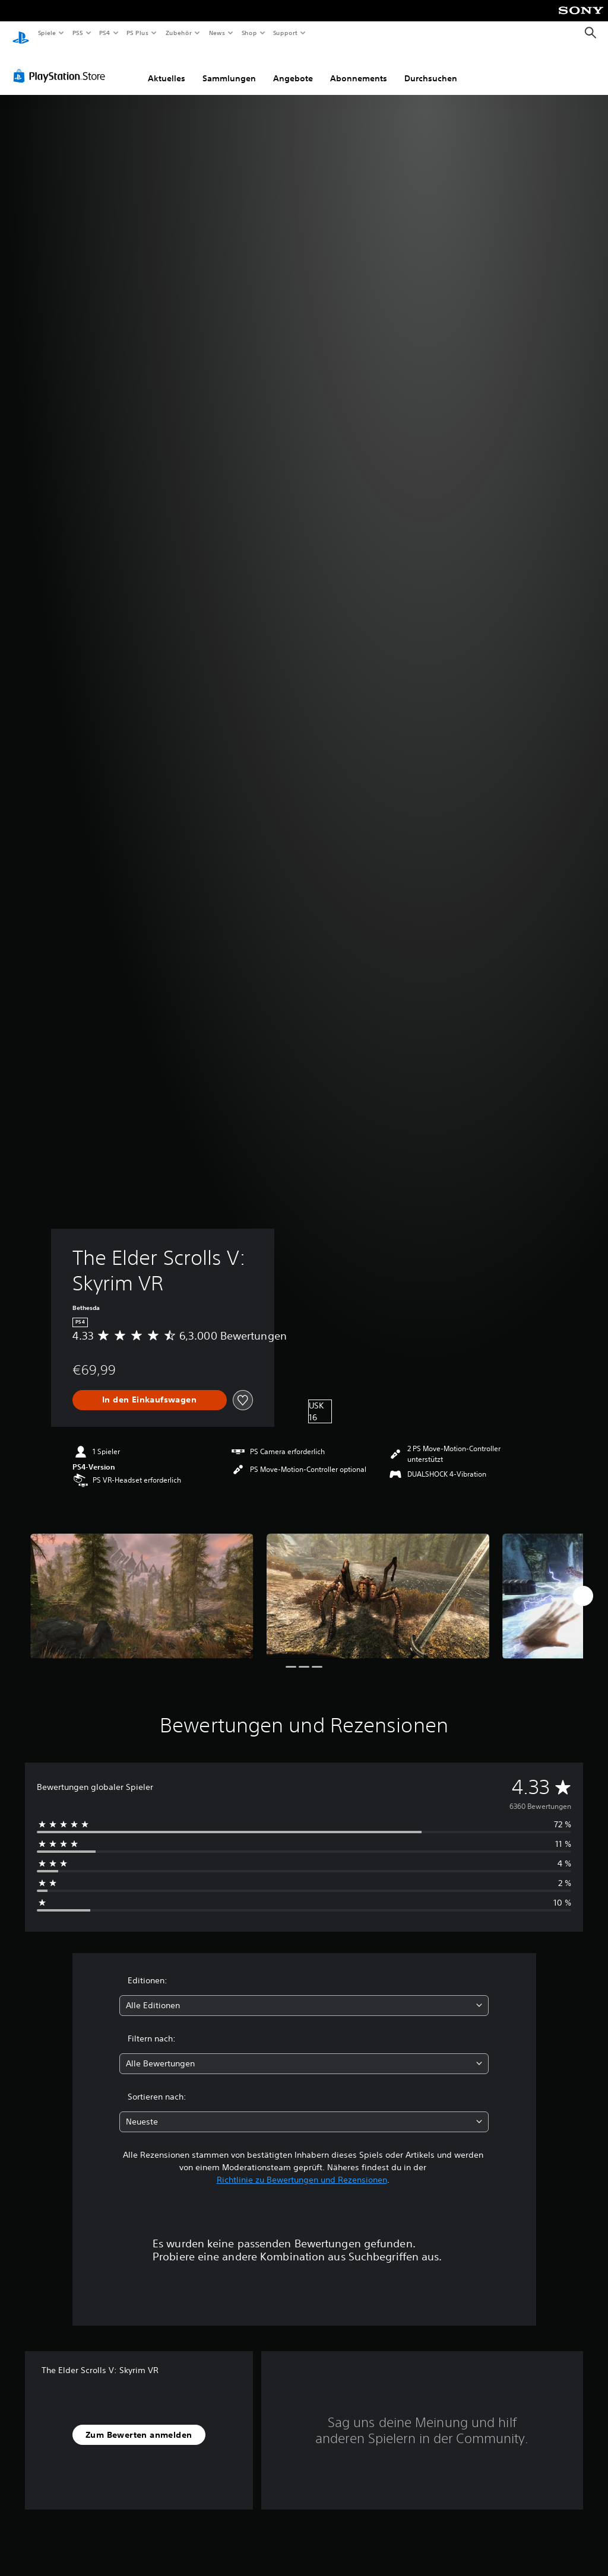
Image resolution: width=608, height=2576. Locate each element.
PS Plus (137, 32)
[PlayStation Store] (62, 64)
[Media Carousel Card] (142, 1585)
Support (285, 32)
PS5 (78, 32)
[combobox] (304, 1994)
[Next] (583, 1585)
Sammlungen (229, 67)
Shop (248, 32)
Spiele (46, 32)
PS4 (105, 32)
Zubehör (179, 32)
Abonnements (358, 67)
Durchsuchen (430, 67)
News (217, 32)
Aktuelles (166, 67)
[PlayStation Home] (21, 33)
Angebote (293, 67)
